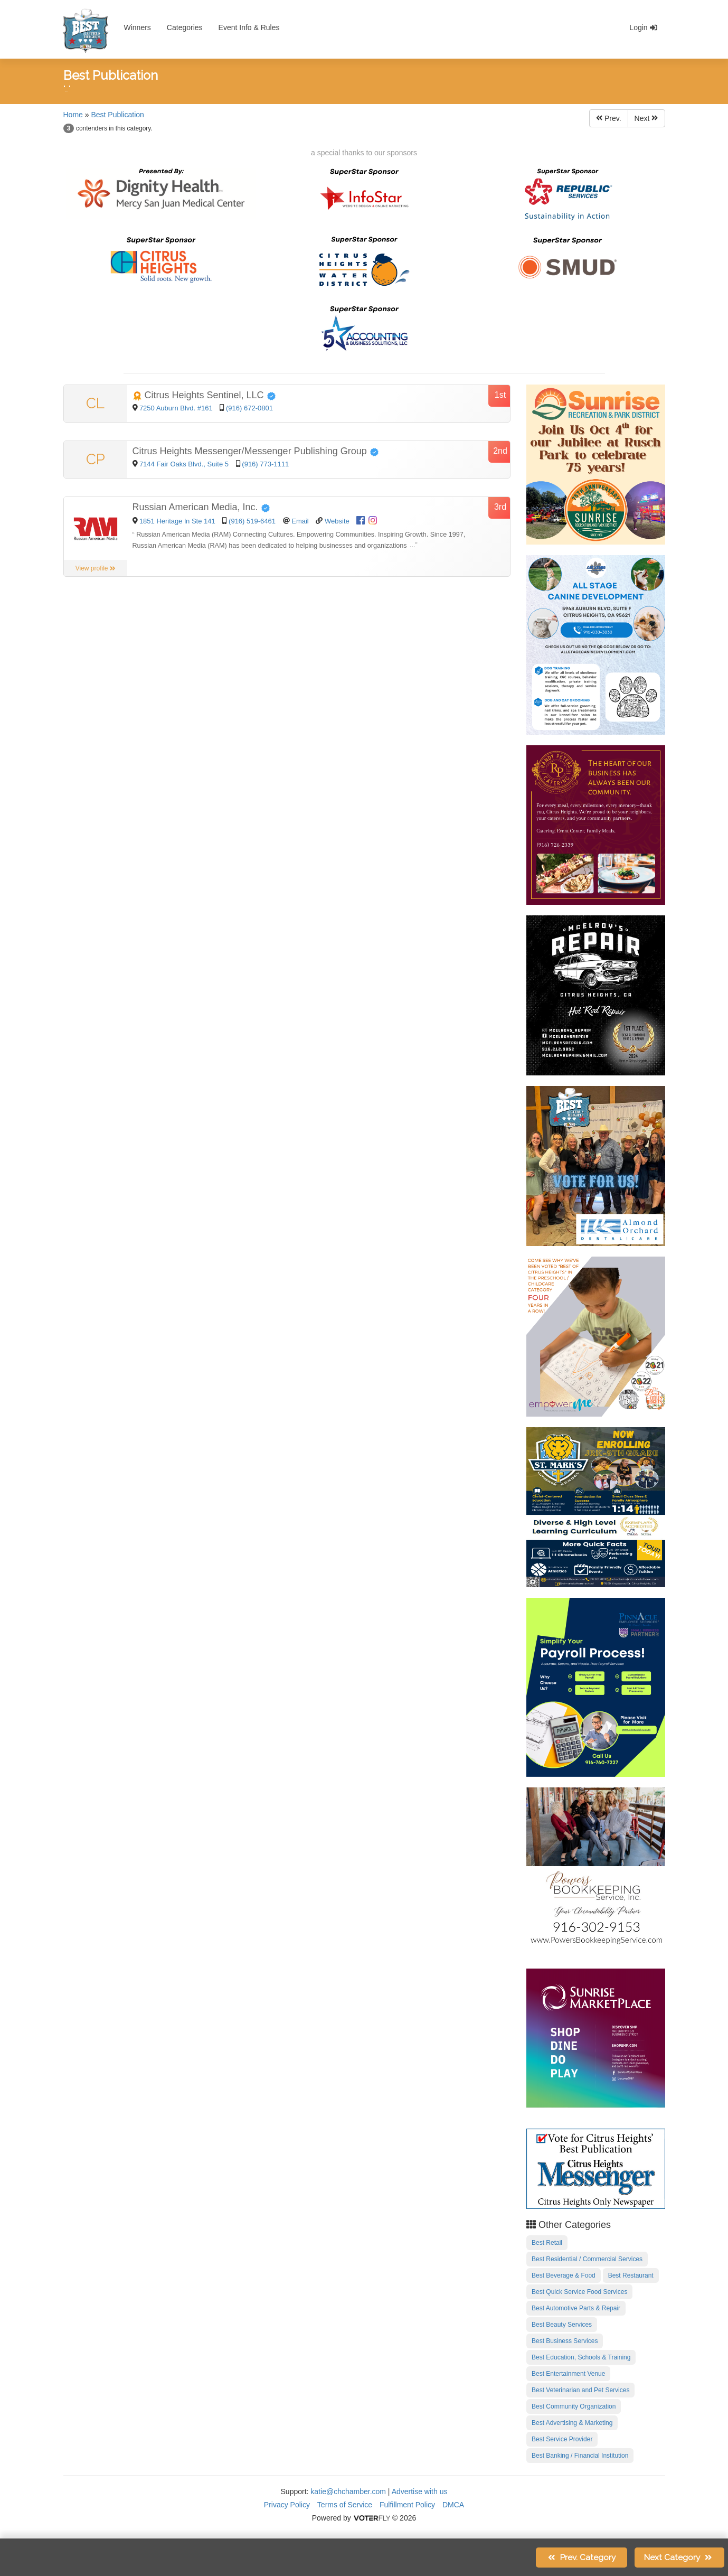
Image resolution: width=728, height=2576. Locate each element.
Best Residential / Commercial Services (587, 2259)
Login (643, 27)
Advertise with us (420, 2491)
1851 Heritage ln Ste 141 (177, 521)
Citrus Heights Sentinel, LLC (204, 395)
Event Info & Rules (249, 27)
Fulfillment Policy (407, 2504)
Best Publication (117, 114)
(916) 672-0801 (249, 408)
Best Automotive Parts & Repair (576, 2308)
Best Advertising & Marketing (572, 2423)
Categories (185, 27)
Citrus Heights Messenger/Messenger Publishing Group (256, 451)
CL (95, 403)
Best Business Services (565, 2341)
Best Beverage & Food (563, 2275)
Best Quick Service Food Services (579, 2292)
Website (337, 521)
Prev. (608, 118)
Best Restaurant (631, 2275)
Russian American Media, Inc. (201, 507)
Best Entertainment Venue (568, 2373)
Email (300, 521)
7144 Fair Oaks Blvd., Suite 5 (185, 464)
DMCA (453, 2504)
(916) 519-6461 (252, 521)
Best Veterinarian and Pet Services (580, 2390)
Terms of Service (344, 2504)
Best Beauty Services (562, 2324)
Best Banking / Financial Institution (580, 2455)
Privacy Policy (287, 2504)
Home (73, 114)
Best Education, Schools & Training (581, 2357)
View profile (95, 568)
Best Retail (547, 2242)
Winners (137, 27)
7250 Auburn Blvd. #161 (176, 408)
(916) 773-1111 (265, 464)
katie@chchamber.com (348, 2491)
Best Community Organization (574, 2406)
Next (646, 118)
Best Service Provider (562, 2439)
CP (95, 459)
